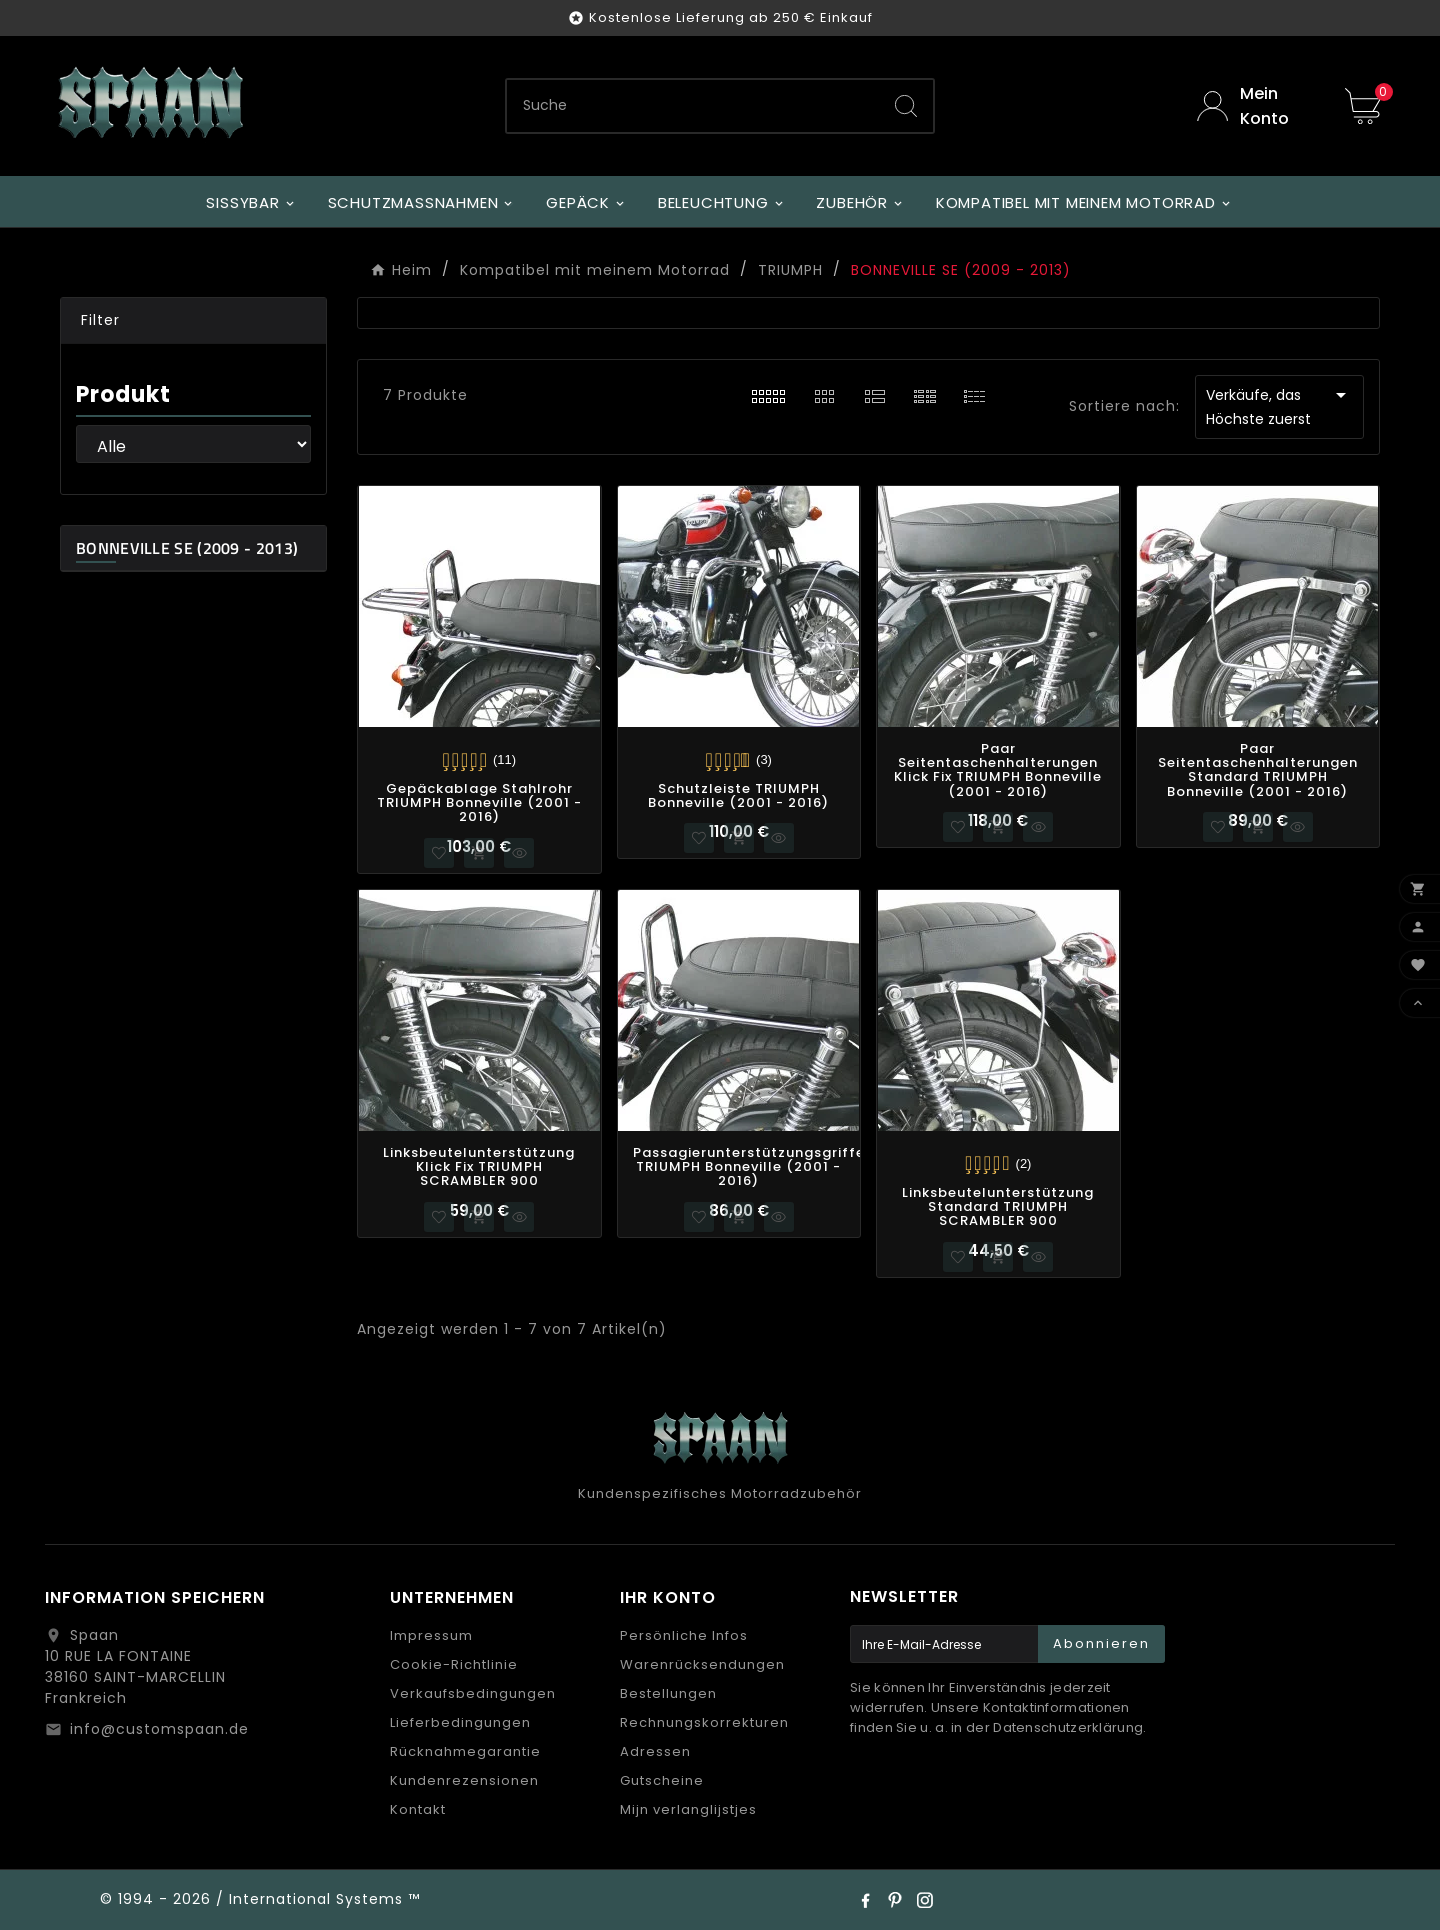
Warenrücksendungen (702, 1664)
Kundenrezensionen (464, 1780)
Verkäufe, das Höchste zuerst (1279, 406)
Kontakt (418, 1809)
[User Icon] (1256, 106)
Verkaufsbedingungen (473, 1693)
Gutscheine (662, 1780)
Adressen (655, 1751)
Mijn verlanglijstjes (688, 1809)
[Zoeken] (693, 106)
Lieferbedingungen (460, 1722)
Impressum (431, 1635)
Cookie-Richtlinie (454, 1664)
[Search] (906, 106)
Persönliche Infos (684, 1635)
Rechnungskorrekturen (704, 1722)
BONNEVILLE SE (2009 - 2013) (187, 548)
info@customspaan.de (159, 1729)
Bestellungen (668, 1693)
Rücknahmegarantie (465, 1751)
